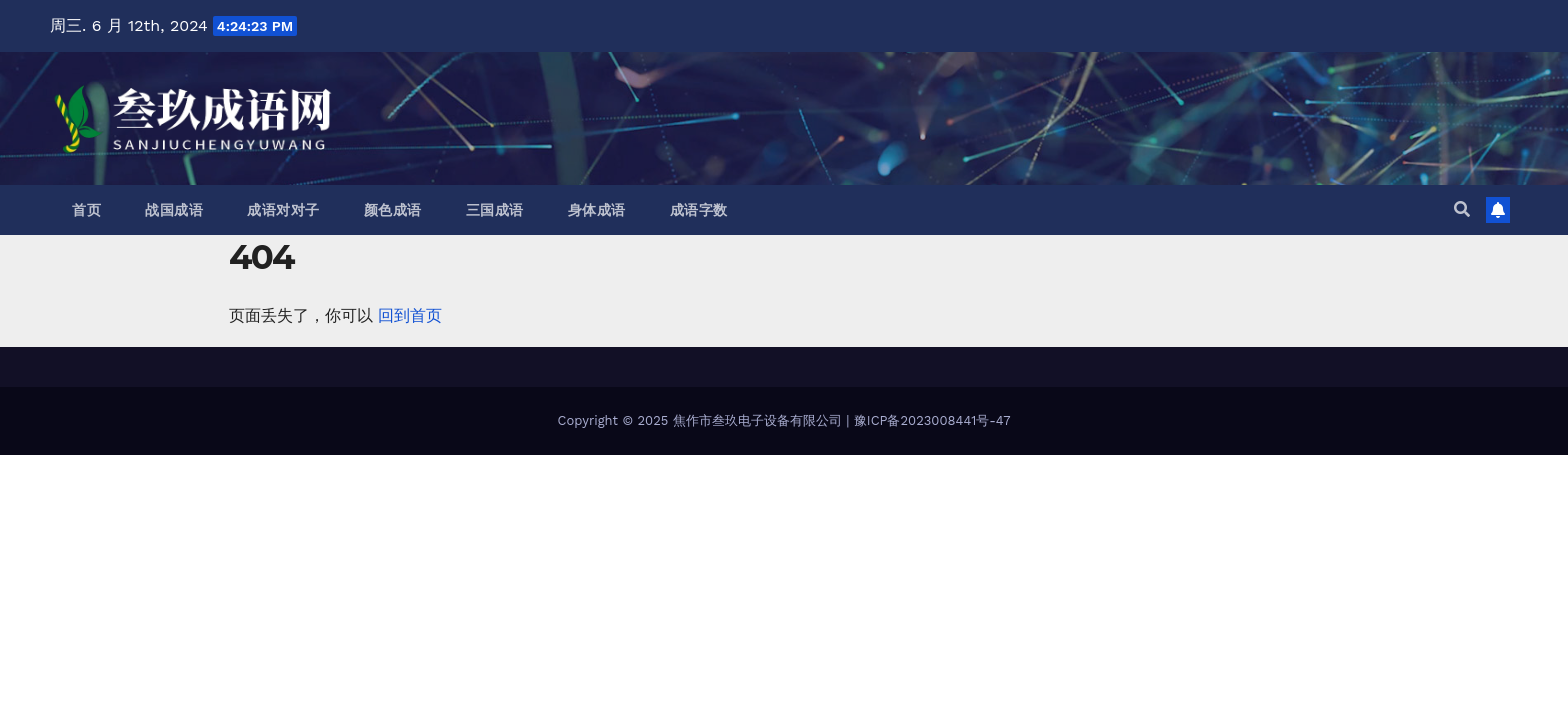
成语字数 (699, 210)
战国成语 (174, 210)
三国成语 (495, 210)
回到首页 (410, 315)
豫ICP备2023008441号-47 (932, 420)
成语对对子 (283, 210)
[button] (1462, 209)
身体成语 (597, 210)
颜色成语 (393, 210)
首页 (86, 210)
